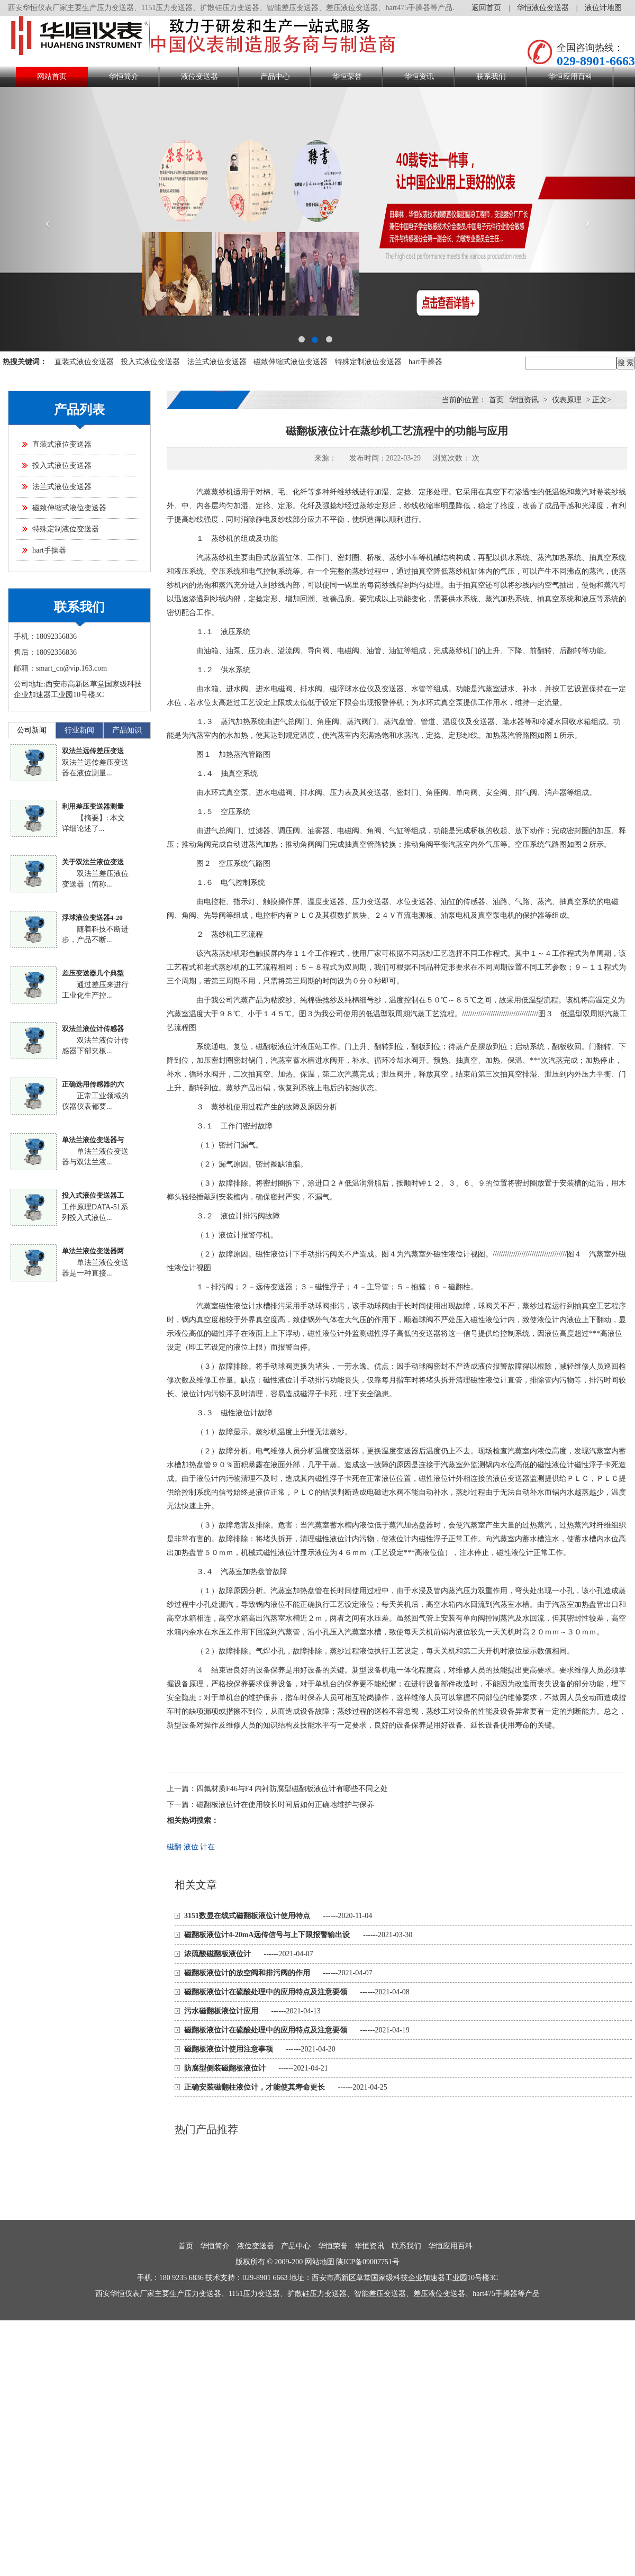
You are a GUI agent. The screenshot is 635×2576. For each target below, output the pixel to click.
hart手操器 (425, 362)
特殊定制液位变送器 (368, 362)
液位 (191, 1847)
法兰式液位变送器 (217, 362)
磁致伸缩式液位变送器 (290, 362)
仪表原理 (567, 400)
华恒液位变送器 (543, 8)
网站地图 (319, 2262)
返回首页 (486, 8)
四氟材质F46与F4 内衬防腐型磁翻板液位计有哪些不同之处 (292, 1789)
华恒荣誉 (347, 76)
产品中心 (275, 76)
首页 (496, 400)
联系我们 (491, 76)
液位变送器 (199, 76)
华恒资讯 (419, 76)
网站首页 (52, 76)
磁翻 (174, 1847)
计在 (207, 1847)
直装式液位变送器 (84, 362)
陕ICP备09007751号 (368, 2262)
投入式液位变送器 (150, 362)
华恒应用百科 (570, 76)
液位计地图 (603, 8)
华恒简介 (124, 76)
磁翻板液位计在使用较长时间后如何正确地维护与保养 (285, 1805)
